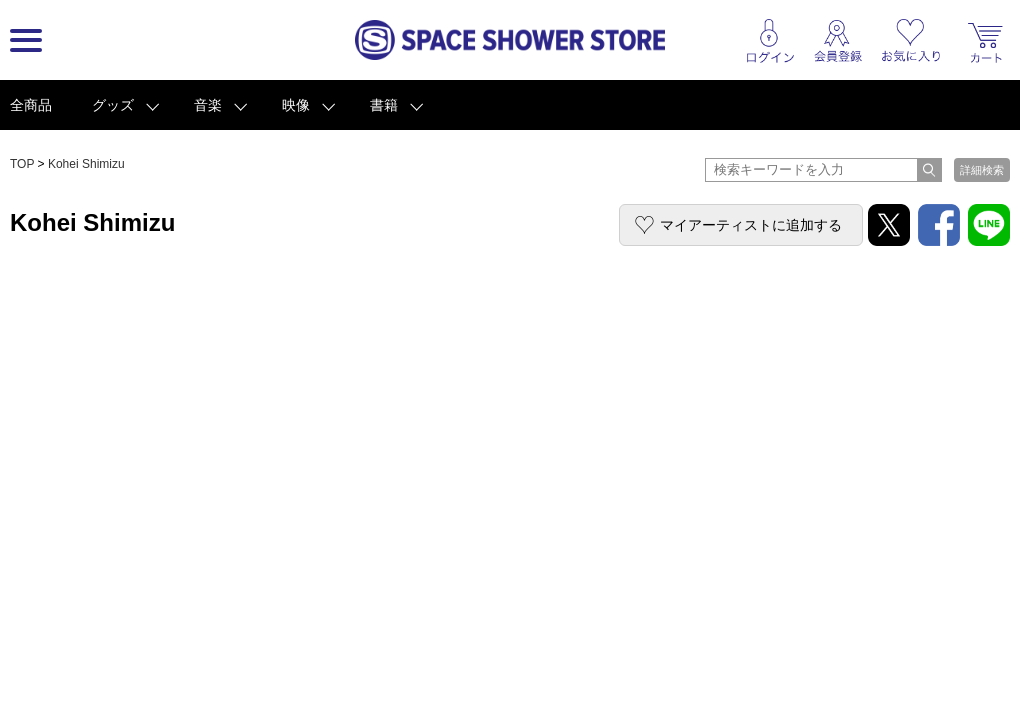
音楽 (208, 105)
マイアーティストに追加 (751, 225)
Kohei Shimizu (86, 164)
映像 (296, 105)
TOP (22, 164)
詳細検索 (982, 170)
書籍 (384, 105)
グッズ (113, 105)
